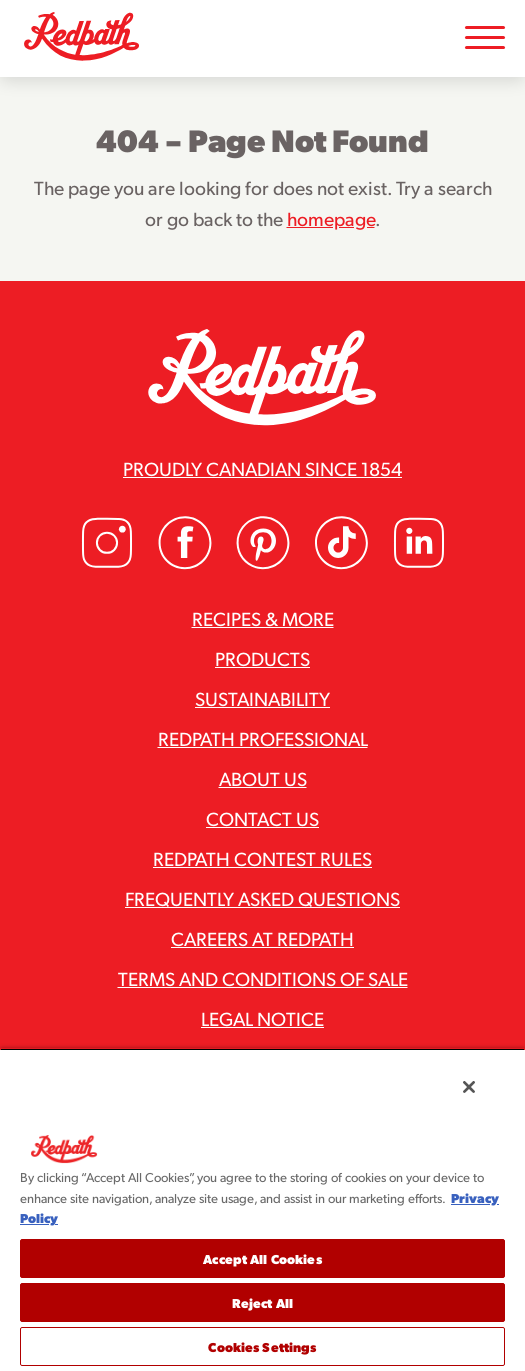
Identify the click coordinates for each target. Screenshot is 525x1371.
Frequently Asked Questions (262, 898)
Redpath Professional (263, 738)
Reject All (262, 1302)
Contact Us (262, 818)
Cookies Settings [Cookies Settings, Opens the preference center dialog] (262, 1346)
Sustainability (262, 698)
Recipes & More (263, 618)
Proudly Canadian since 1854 (262, 468)
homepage (331, 218)
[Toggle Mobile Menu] (485, 38)
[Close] (469, 1087)
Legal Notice (262, 1018)
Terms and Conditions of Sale (263, 978)
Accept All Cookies (262, 1258)
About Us (263, 778)
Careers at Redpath (262, 938)
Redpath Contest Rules (262, 858)
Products (262, 658)
